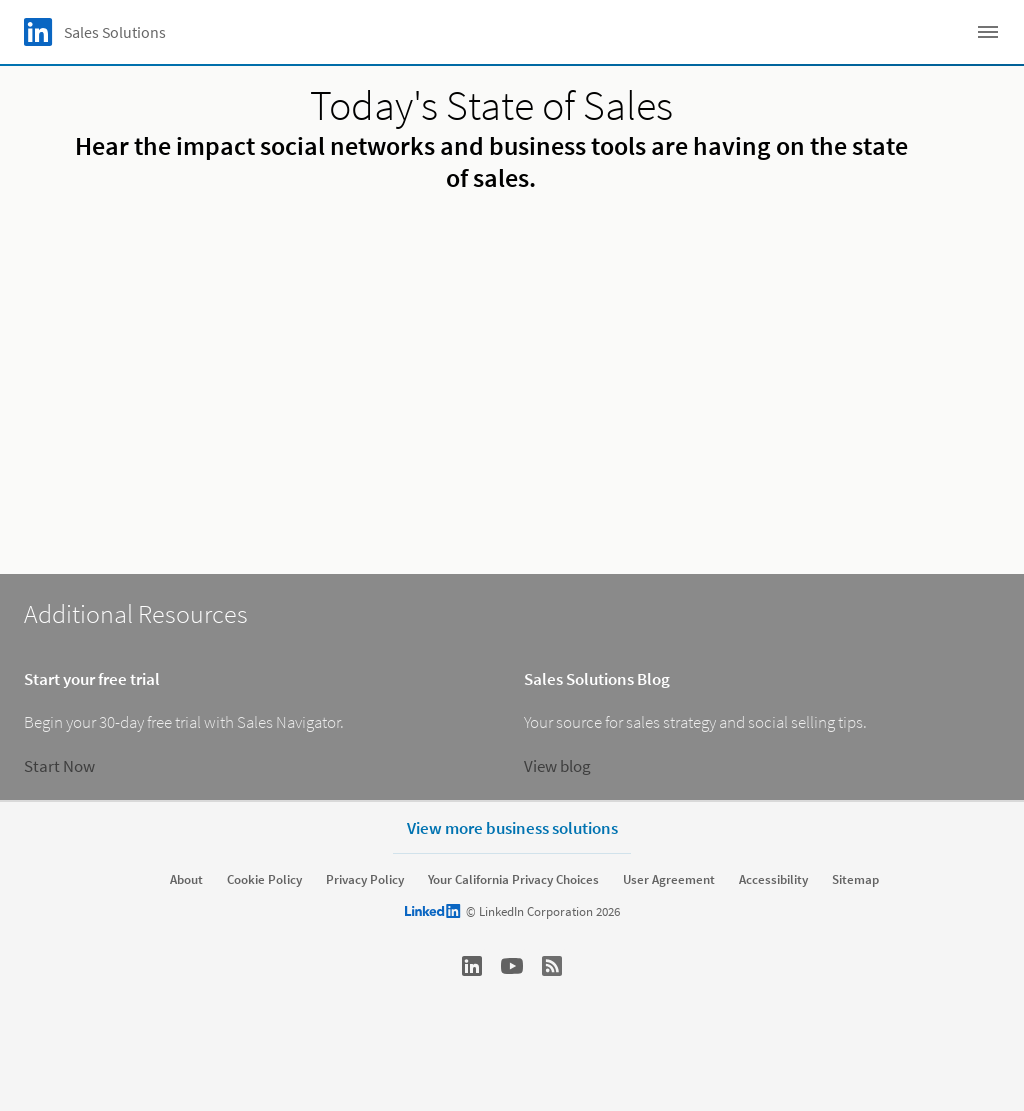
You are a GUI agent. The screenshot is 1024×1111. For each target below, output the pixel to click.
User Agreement (669, 880)
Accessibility (773, 880)
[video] (511, 376)
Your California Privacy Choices (513, 880)
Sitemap (855, 880)
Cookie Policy (264, 880)
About (186, 880)
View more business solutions (512, 828)
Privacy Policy (365, 880)
